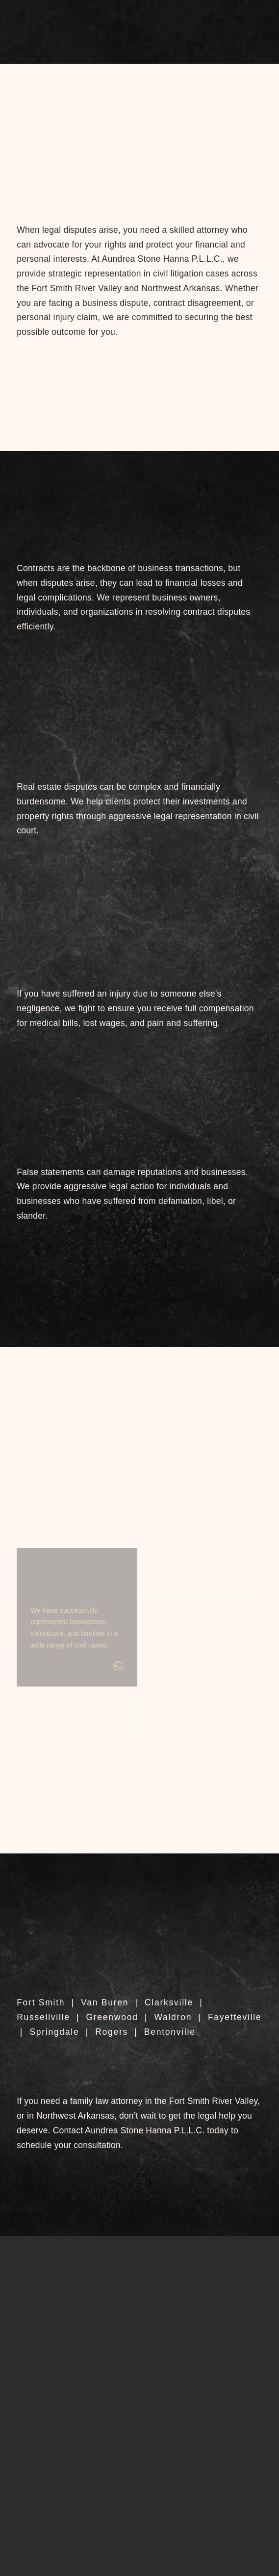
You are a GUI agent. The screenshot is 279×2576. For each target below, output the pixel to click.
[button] (139, 41)
